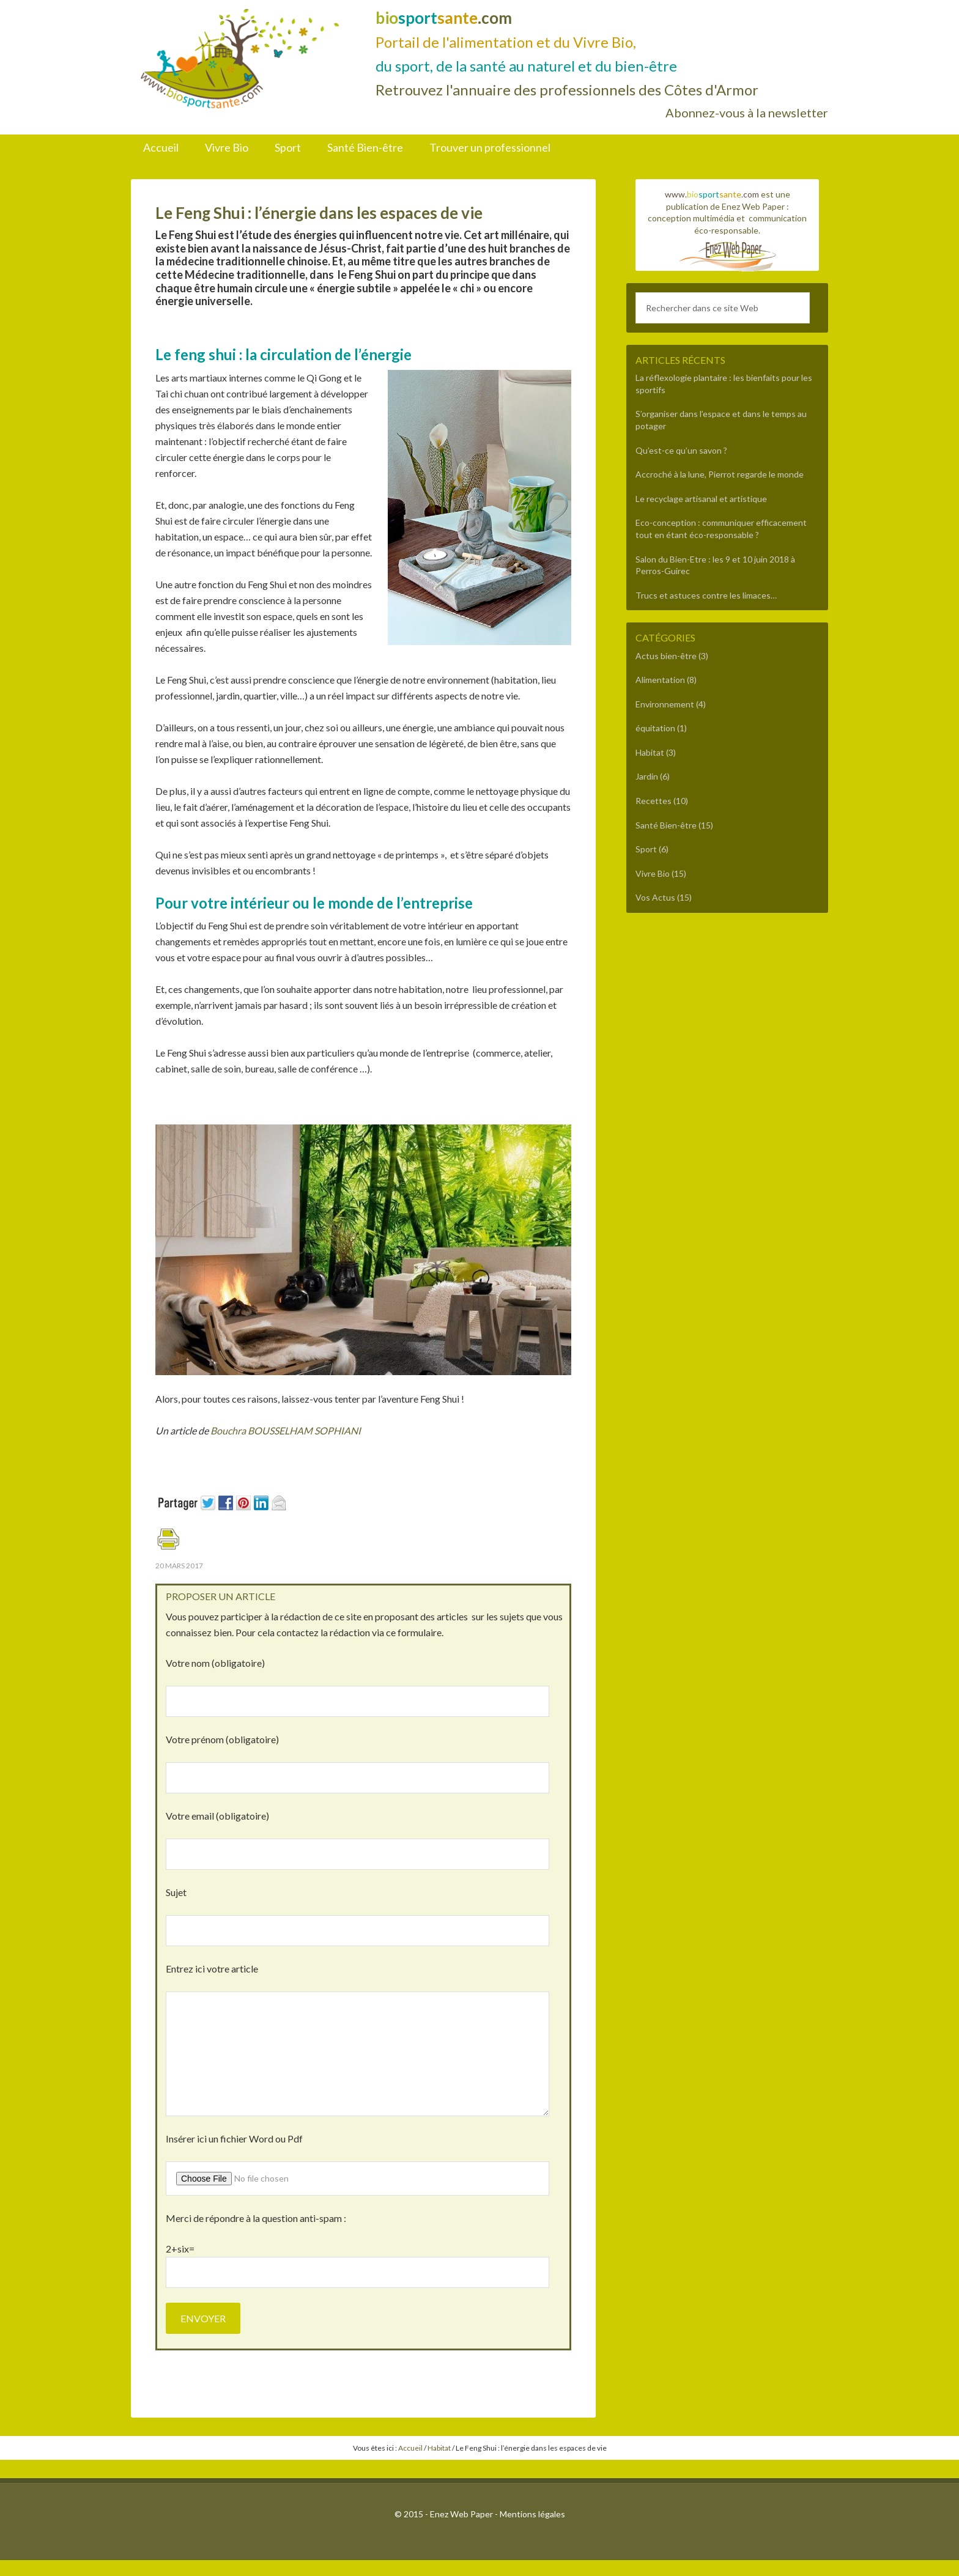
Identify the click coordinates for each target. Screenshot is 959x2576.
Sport (646, 849)
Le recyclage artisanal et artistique (701, 498)
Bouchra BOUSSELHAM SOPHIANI (286, 1430)
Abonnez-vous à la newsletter (746, 112)
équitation (655, 728)
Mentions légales (532, 2514)
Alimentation (660, 679)
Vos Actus (655, 897)
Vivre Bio (652, 873)
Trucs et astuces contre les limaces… (706, 595)
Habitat (649, 752)
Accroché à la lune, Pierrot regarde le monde (719, 474)
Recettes (653, 800)
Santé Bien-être (666, 825)
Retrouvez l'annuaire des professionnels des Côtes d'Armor (567, 89)
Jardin (646, 776)
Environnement (664, 704)
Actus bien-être (666, 656)
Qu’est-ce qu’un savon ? (681, 450)
